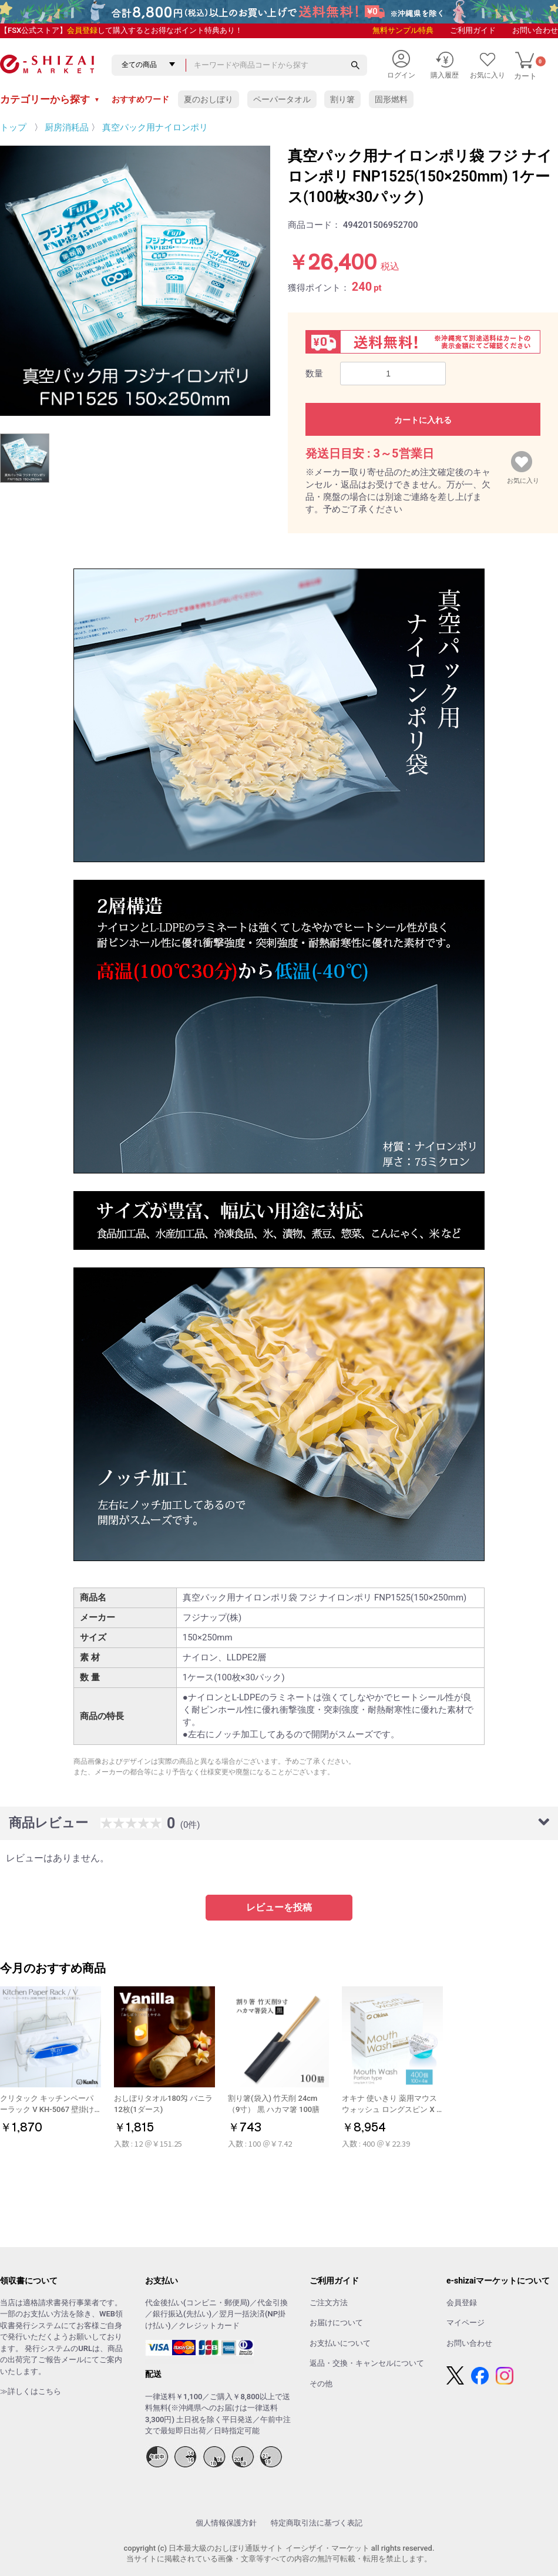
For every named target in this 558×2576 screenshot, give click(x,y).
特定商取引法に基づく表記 (316, 2522)
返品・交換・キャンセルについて (367, 2363)
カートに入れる (423, 420)
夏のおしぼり (208, 99)
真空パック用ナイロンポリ (155, 127)
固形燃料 (391, 99)
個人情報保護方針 (226, 2522)
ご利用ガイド (473, 30)
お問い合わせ (535, 30)
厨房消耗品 (67, 127)
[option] (135, 281)
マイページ (465, 2322)
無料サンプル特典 (402, 30)
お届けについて (336, 2322)
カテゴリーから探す (50, 99)
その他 (321, 2383)
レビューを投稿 (279, 1907)
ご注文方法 (329, 2302)
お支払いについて (340, 2343)
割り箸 (342, 99)
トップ (13, 127)
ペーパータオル (282, 99)
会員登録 (82, 30)
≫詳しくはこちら (30, 2391)
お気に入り (523, 478)
